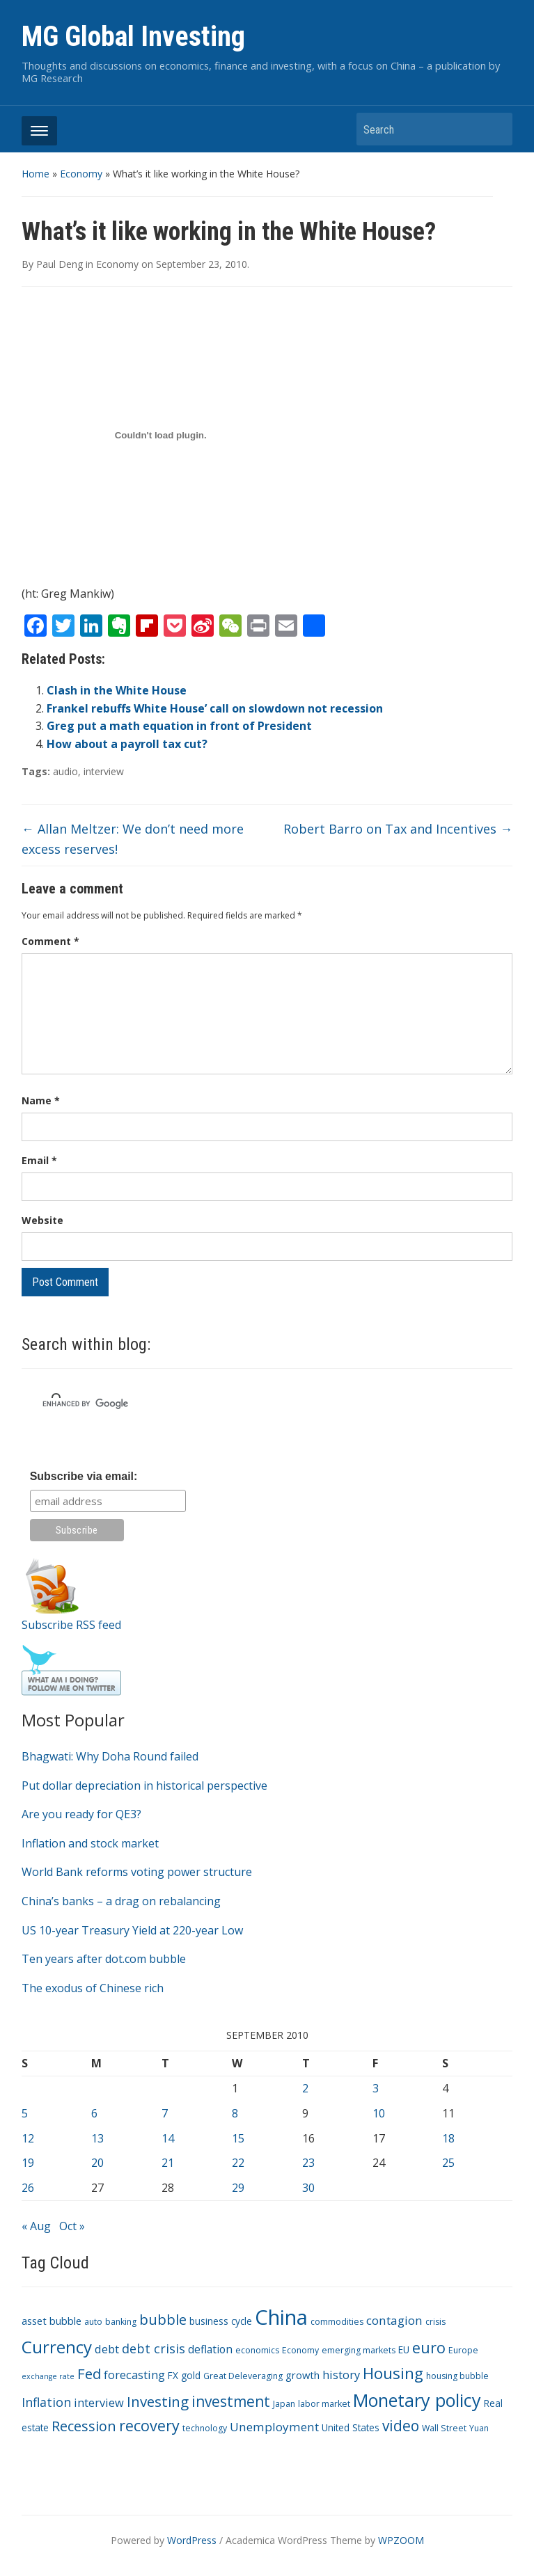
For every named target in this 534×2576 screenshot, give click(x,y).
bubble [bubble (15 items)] (163, 2319)
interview (104, 771)
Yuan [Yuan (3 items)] (479, 2428)
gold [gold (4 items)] (191, 2375)
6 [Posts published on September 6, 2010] (94, 2113)
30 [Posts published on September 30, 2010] (308, 2187)
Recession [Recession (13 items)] (84, 2426)
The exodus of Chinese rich (93, 1988)
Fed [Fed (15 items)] (89, 2373)
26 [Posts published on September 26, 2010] (28, 2187)
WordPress (192, 2540)
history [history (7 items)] (341, 2375)
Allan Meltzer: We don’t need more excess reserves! (133, 838)
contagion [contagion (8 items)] (394, 2320)
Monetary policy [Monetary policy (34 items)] (417, 2400)
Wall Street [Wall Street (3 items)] (444, 2428)
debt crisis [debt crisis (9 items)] (153, 2348)
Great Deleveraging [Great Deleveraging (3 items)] (243, 2376)
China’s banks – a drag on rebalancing (121, 1901)
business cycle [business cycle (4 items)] (220, 2321)
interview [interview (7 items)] (99, 2402)
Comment (50, 941)
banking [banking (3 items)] (120, 2322)
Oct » (72, 2226)
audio (65, 771)
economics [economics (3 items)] (257, 2350)
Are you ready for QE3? (81, 1814)
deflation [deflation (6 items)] (210, 2349)
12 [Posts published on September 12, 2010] (28, 2138)
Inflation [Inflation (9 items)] (46, 2402)
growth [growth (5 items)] (302, 2375)
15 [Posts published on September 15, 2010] (238, 2138)
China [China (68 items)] (281, 2317)
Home (35, 173)
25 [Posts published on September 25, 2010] (448, 2162)
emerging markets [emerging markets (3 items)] (358, 2350)
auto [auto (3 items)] (93, 2322)
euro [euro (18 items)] (429, 2347)
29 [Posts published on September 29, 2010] (238, 2187)
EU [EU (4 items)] (403, 2349)
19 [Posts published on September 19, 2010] (28, 2162)
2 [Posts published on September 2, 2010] (305, 2088)
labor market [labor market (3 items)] (324, 2404)
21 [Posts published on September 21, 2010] (168, 2162)
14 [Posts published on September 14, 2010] (168, 2138)
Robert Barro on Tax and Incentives (397, 828)
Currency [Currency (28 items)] (57, 2346)
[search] (248, 1403)
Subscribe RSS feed (71, 1624)
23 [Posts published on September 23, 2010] (308, 2162)
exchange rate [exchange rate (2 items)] (48, 2376)
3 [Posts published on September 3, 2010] (375, 2088)
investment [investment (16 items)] (230, 2401)
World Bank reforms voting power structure (137, 1871)
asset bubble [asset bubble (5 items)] (51, 2321)
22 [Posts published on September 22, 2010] (238, 2162)
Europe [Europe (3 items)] (463, 2350)
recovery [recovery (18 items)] (149, 2425)
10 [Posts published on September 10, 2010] (378, 2113)
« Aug (36, 2226)
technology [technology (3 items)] (204, 2428)
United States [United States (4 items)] (350, 2427)
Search (495, 129)
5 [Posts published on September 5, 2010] (25, 2113)
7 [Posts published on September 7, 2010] (165, 2113)
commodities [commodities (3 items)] (337, 2322)
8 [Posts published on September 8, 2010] (235, 2113)
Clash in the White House (117, 690)
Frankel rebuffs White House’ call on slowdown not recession (215, 708)
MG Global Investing (133, 36)
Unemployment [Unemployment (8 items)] (274, 2427)
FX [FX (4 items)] (173, 2375)
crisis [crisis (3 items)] (435, 2322)
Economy (81, 173)
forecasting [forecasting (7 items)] (134, 2375)
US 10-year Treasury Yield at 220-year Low (132, 1930)
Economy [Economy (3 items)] (300, 2350)
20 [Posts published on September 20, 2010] (97, 2162)
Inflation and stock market (90, 1843)
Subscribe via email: (84, 1476)
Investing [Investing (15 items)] (158, 2401)
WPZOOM (401, 2540)
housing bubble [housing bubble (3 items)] (457, 2376)
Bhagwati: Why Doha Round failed (110, 1756)
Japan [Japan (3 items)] (284, 2404)
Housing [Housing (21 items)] (393, 2373)
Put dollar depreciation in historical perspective (144, 1785)
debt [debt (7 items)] (107, 2349)
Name (41, 1100)
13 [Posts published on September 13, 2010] (97, 2138)
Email (39, 1160)
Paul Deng (59, 264)
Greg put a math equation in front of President (179, 725)
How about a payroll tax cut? (127, 744)
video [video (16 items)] (400, 2425)
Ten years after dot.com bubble (104, 1958)
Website (42, 1220)
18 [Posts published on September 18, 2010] (448, 2138)
